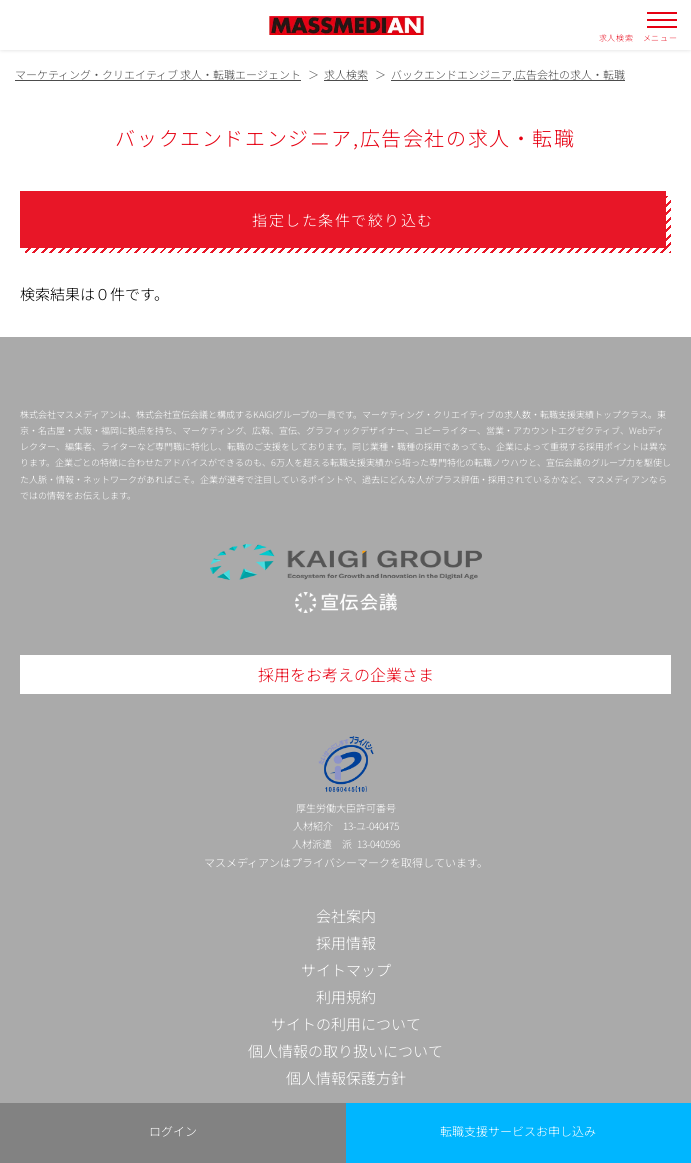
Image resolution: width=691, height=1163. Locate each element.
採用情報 (346, 942)
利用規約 (346, 996)
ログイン (173, 1130)
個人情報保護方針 (346, 1077)
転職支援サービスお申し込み (518, 1130)
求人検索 (616, 37)
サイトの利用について (346, 1023)
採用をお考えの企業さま (346, 674)
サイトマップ (346, 969)
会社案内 (346, 915)
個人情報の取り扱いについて (345, 1050)
